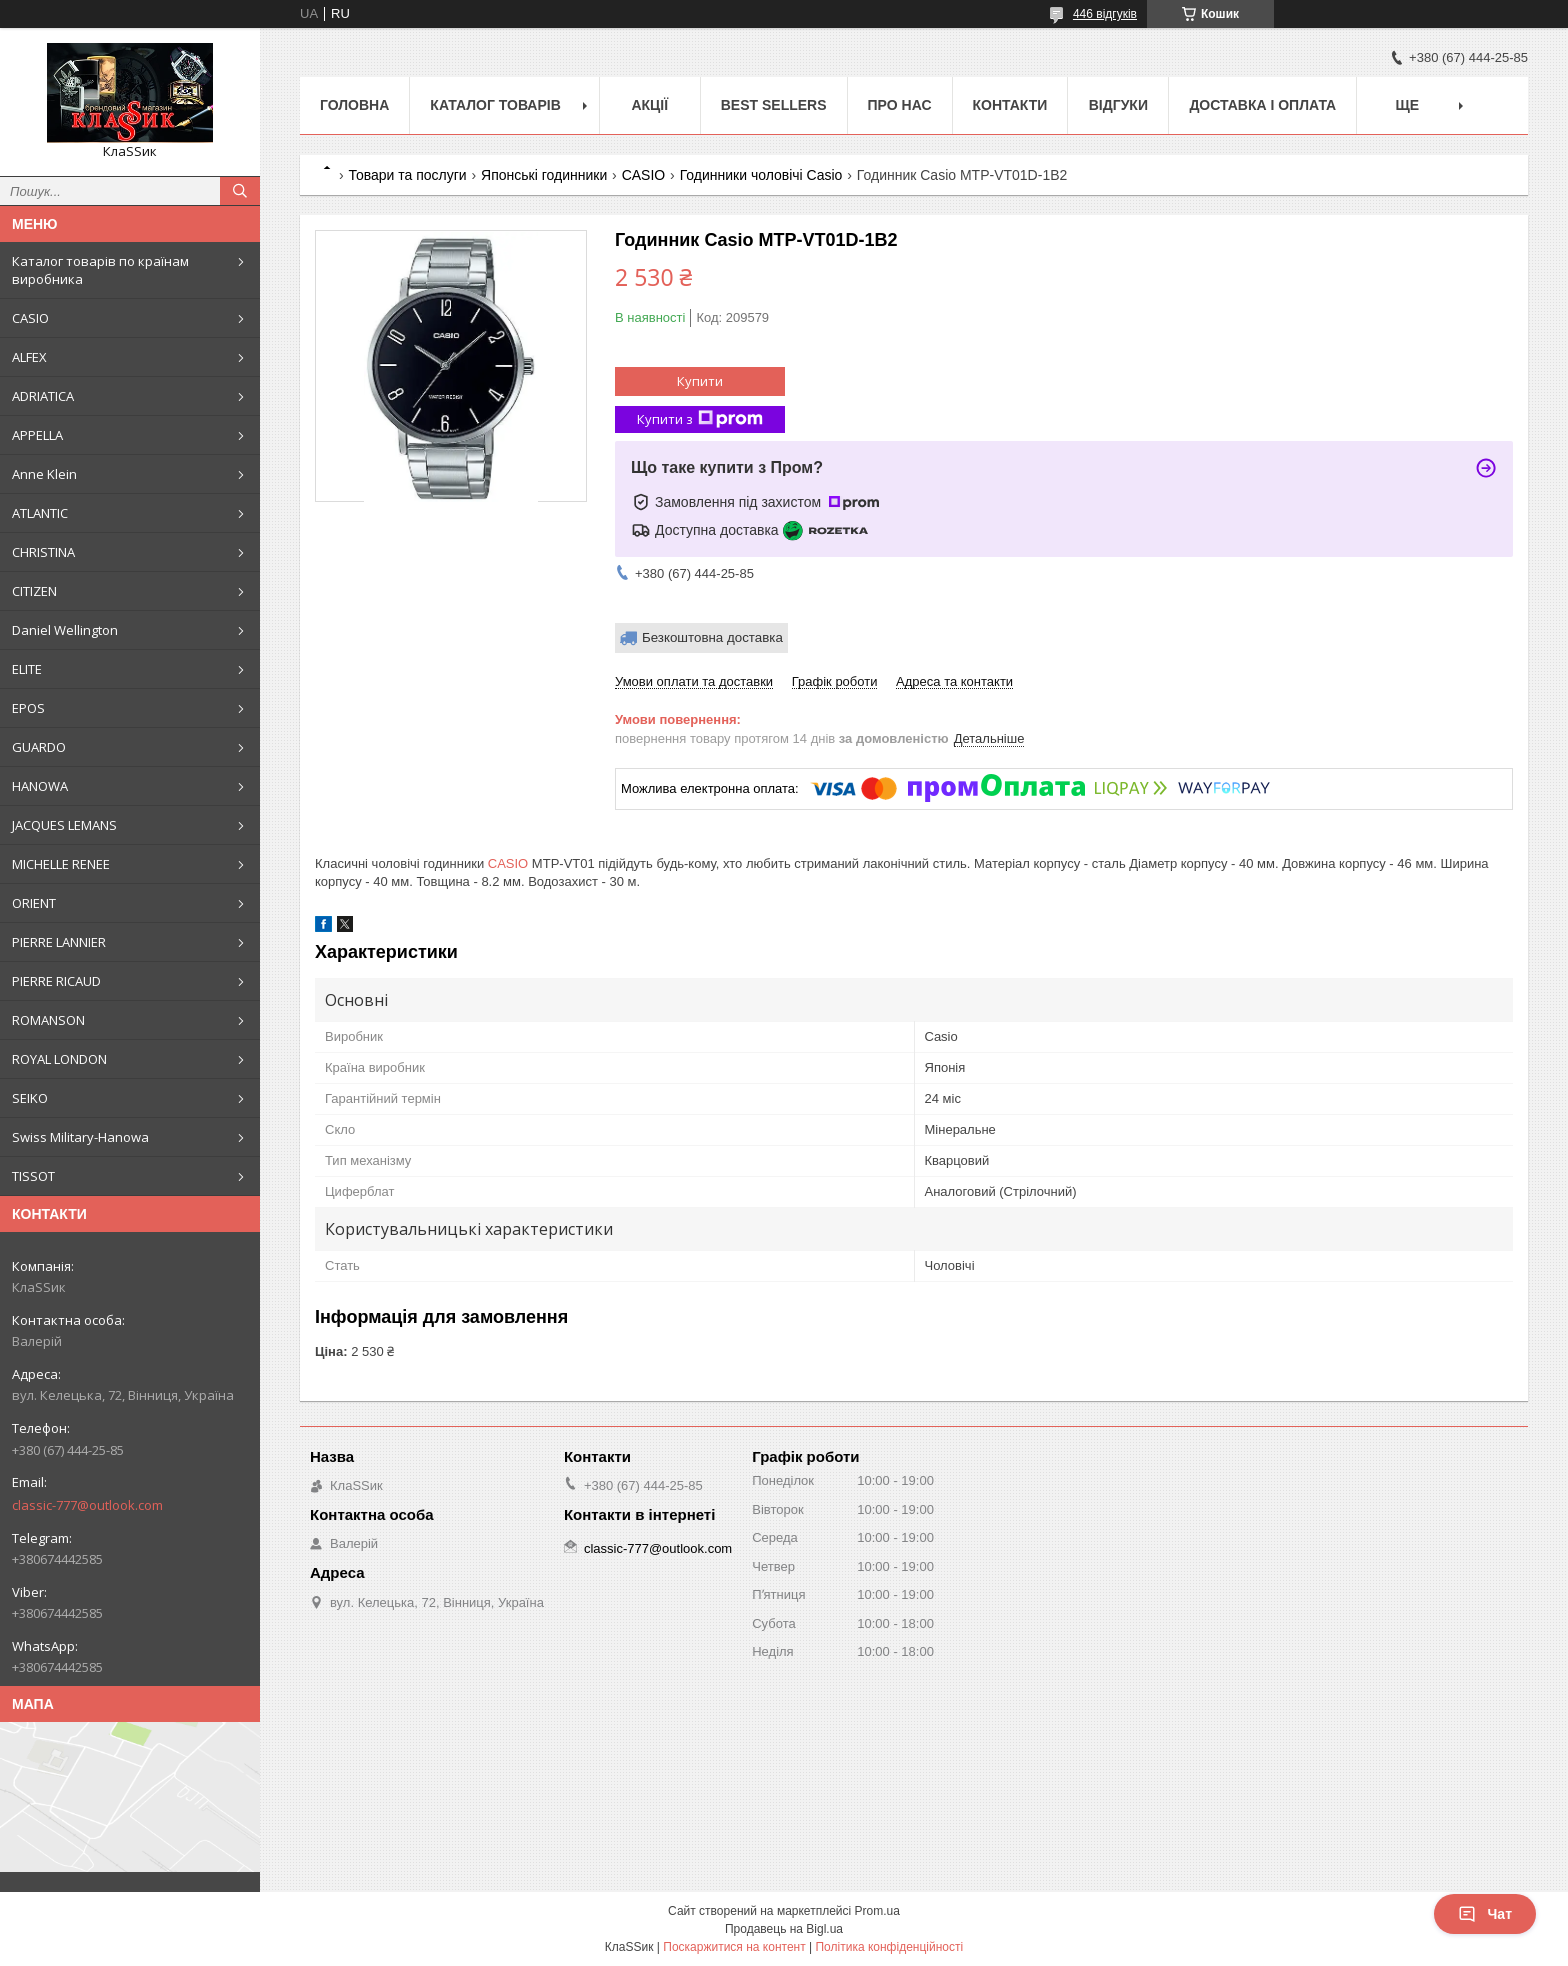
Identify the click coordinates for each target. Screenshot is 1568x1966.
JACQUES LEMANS (64, 825)
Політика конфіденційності (889, 1947)
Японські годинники (544, 175)
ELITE (27, 669)
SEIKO (30, 1098)
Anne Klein (44, 474)
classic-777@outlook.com (87, 1505)
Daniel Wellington (65, 630)
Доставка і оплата (1262, 105)
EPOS (28, 708)
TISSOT (33, 1176)
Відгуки (1118, 105)
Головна (354, 105)
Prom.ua (877, 1911)
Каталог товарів (495, 105)
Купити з (700, 419)
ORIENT (34, 903)
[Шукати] (240, 191)
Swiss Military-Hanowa (80, 1137)
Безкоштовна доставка (712, 637)
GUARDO (39, 747)
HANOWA (40, 786)
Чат (1485, 1914)
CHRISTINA (43, 552)
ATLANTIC (40, 513)
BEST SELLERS (774, 105)
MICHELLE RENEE (61, 864)
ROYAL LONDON (59, 1059)
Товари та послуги (407, 175)
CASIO (30, 318)
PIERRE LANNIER (59, 942)
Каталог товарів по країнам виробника (100, 270)
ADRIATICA (43, 396)
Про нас (900, 105)
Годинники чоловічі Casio (761, 175)
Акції (649, 105)
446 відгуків (1105, 14)
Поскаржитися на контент (734, 1947)
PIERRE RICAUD (56, 981)
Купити (700, 381)
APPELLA (37, 435)
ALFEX (29, 357)
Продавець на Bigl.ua (784, 1929)
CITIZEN (34, 591)
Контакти (1010, 105)
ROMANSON (48, 1020)
